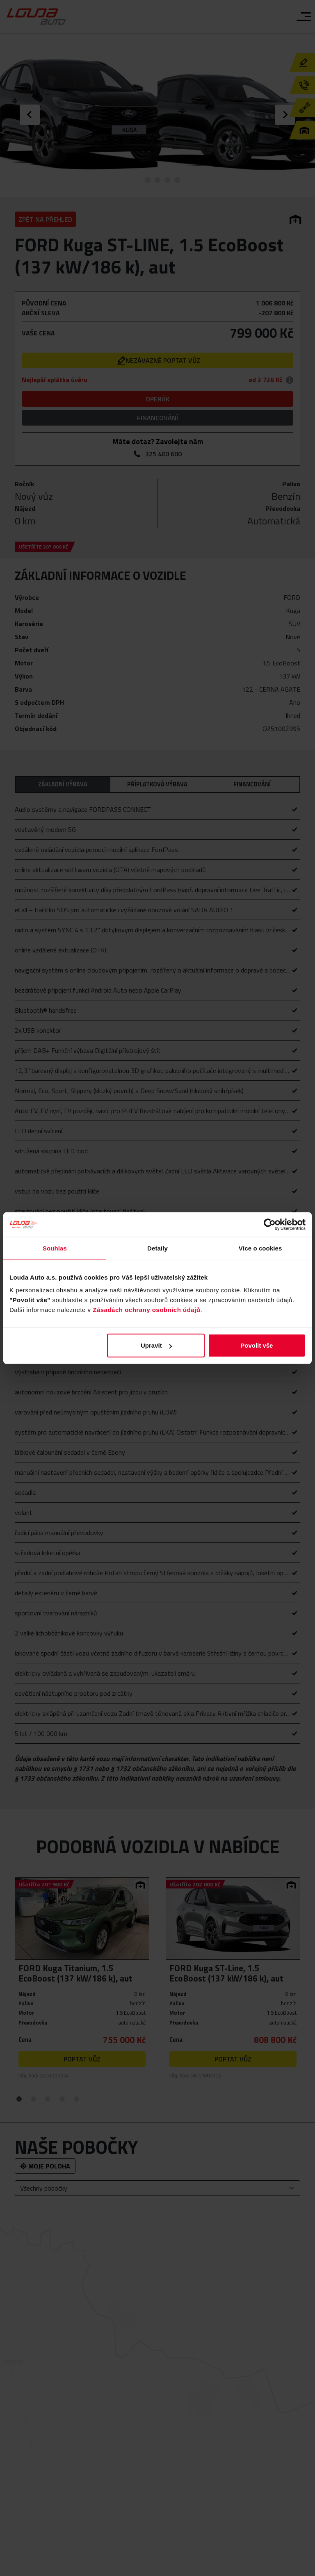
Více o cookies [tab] (260, 1247)
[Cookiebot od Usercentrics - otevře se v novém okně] (270, 1224)
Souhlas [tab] (55, 1247)
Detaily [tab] (157, 1247)
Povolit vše (256, 1345)
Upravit (156, 1345)
